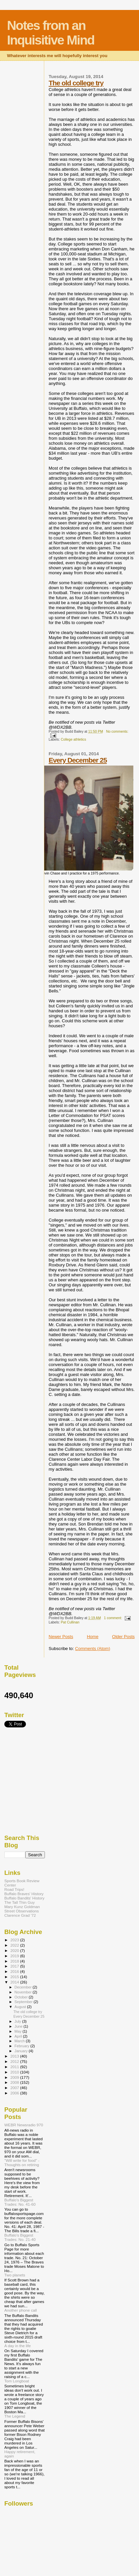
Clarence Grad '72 (20, 1915)
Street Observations (21, 1911)
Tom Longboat (16, 2381)
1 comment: (113, 1618)
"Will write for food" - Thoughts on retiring (21, 2162)
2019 (15, 1956)
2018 (15, 1961)
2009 (15, 2077)
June (19, 2026)
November (24, 1992)
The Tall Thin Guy (19, 1902)
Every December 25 (78, 760)
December (24, 1987)
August (21, 2007)
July (18, 2021)
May (19, 2031)
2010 (15, 2072)
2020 (15, 1950)
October (22, 1997)
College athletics (73, 739)
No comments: (117, 731)
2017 (15, 1966)
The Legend (14, 2416)
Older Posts (123, 1636)
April (19, 2036)
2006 (15, 2093)
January (22, 2051)
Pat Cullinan (70, 1622)
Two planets (14, 2275)
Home (92, 1636)
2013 (15, 2056)
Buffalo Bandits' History (24, 1898)
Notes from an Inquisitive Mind (50, 32)
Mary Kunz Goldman (22, 1906)
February (23, 2046)
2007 (15, 2087)
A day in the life (17, 2346)
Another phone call (20, 2310)
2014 (15, 1982)
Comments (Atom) (92, 1648)
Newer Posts (61, 1636)
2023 (15, 1940)
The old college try (76, 83)
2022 (15, 1945)
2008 (15, 2082)
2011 (15, 2067)
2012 (15, 2061)
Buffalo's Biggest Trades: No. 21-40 (20, 2237)
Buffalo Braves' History (24, 1893)
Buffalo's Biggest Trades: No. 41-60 (20, 2202)
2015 (15, 1977)
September (24, 2002)
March (20, 2041)
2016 (15, 1971)
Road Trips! (14, 1889)
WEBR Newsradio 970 (23, 2125)
